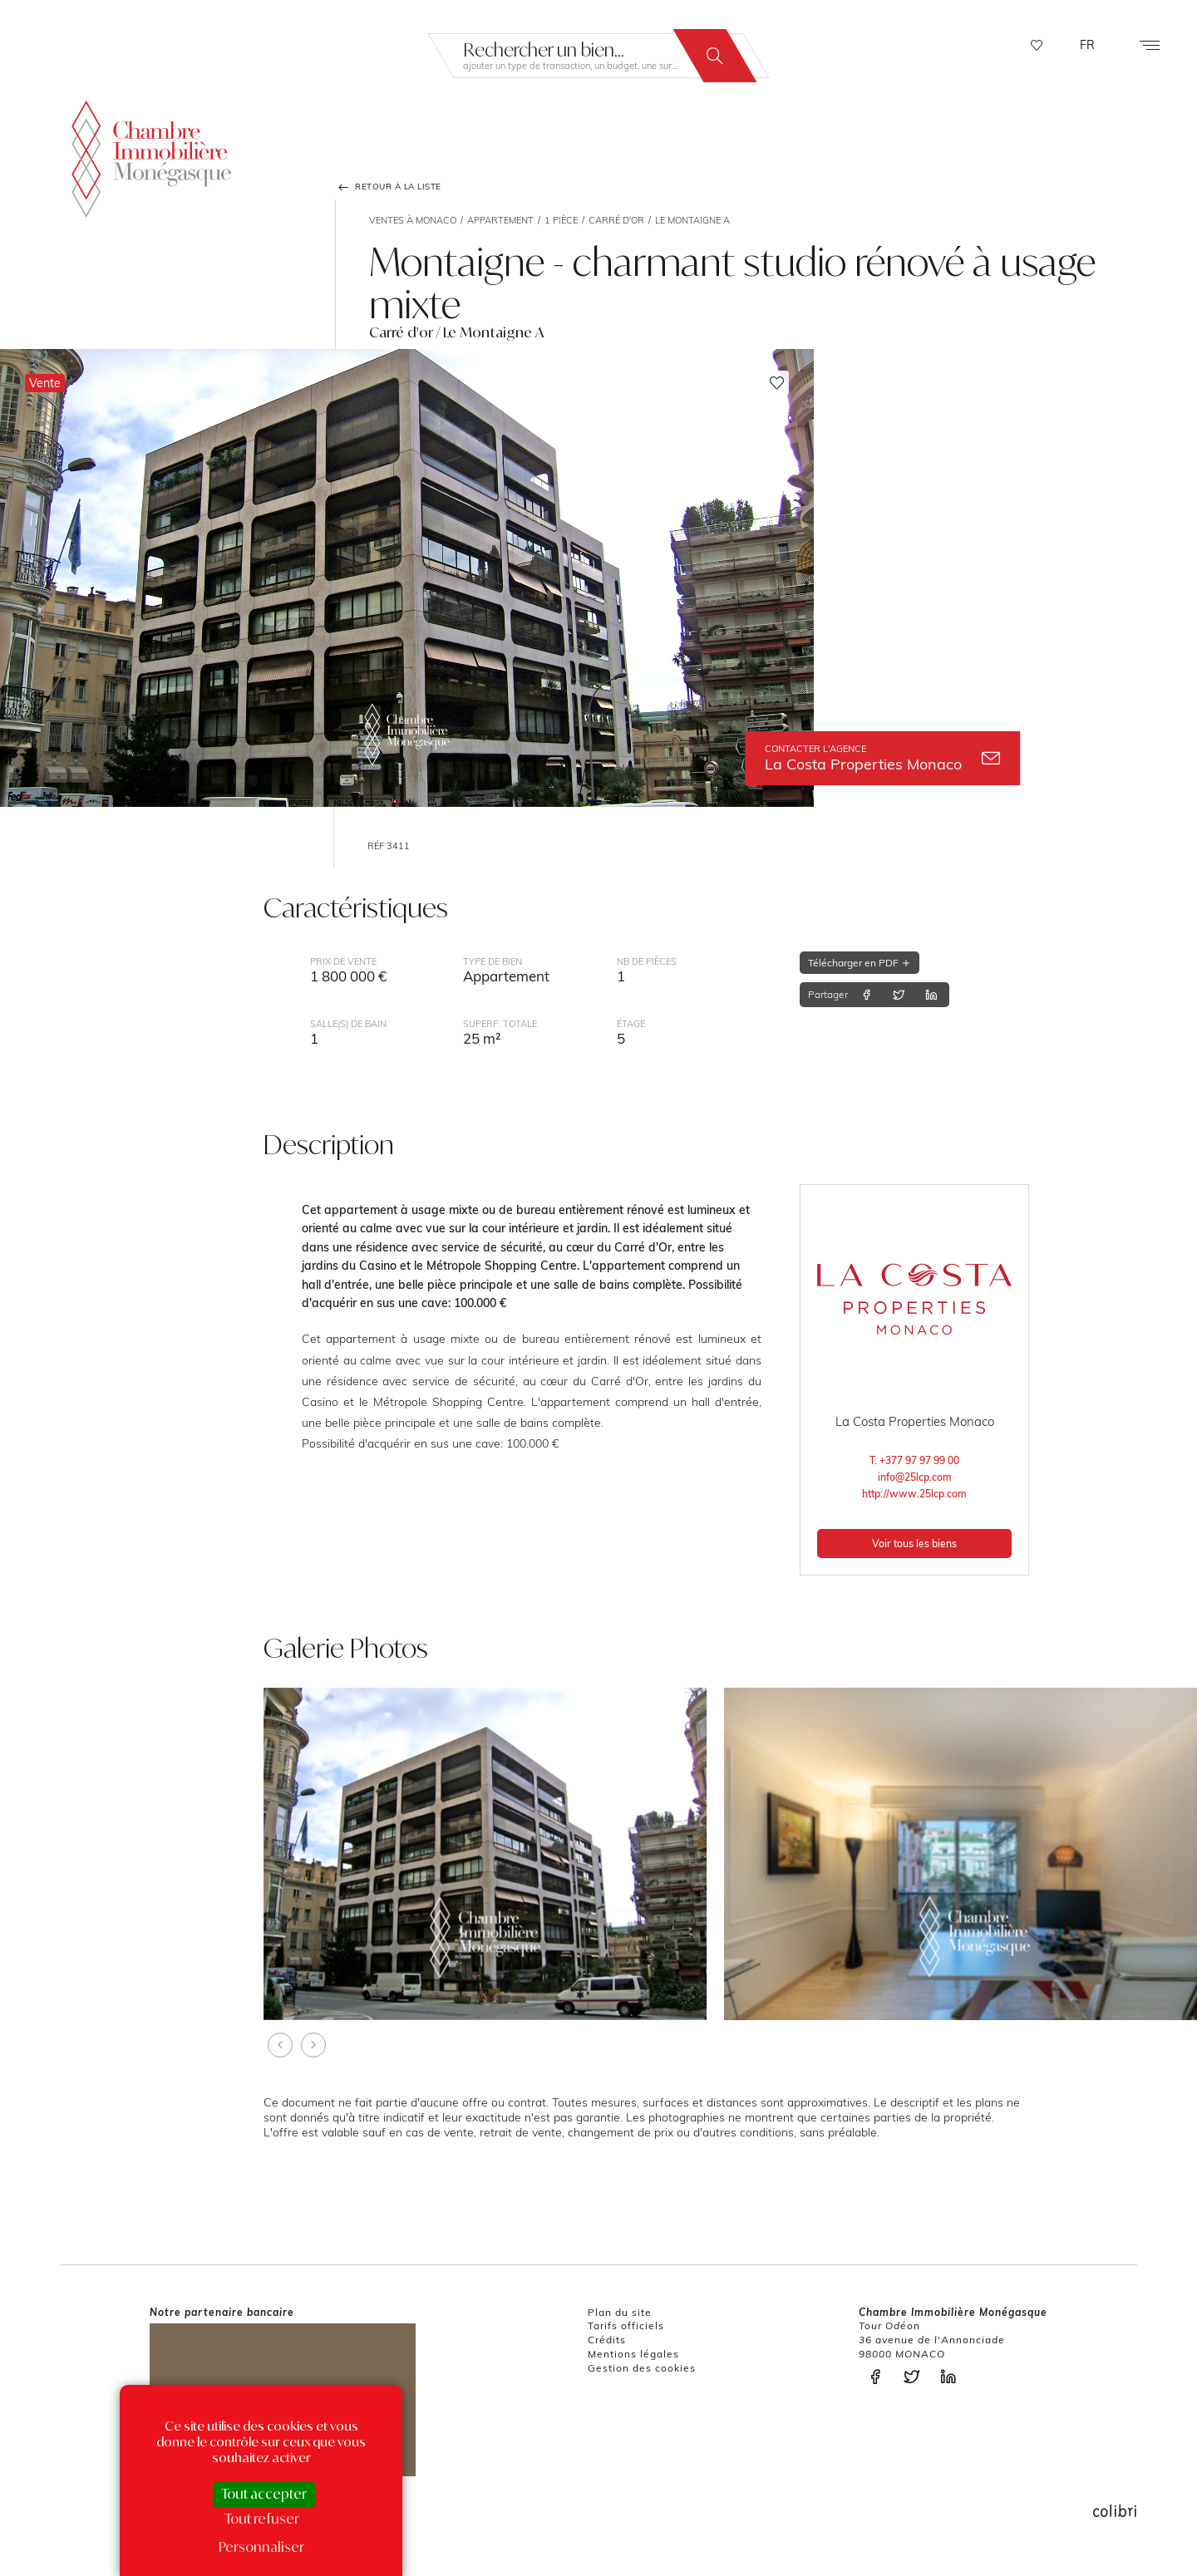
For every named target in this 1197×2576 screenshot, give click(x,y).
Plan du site (620, 2312)
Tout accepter (264, 2493)
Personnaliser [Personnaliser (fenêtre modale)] (261, 2547)
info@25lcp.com (915, 1477)
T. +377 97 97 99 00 (914, 1460)
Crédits (607, 2339)
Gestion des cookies (642, 2368)
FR (1087, 44)
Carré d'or (616, 220)
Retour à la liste (388, 187)
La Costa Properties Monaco (882, 758)
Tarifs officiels (626, 2325)
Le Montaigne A (692, 220)
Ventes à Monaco (412, 220)
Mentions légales (633, 2353)
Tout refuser (261, 2518)
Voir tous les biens (914, 1543)
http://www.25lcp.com (914, 1493)
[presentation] (280, 2045)
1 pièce (561, 220)
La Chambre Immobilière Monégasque (151, 155)
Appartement (500, 220)
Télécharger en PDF (859, 962)
